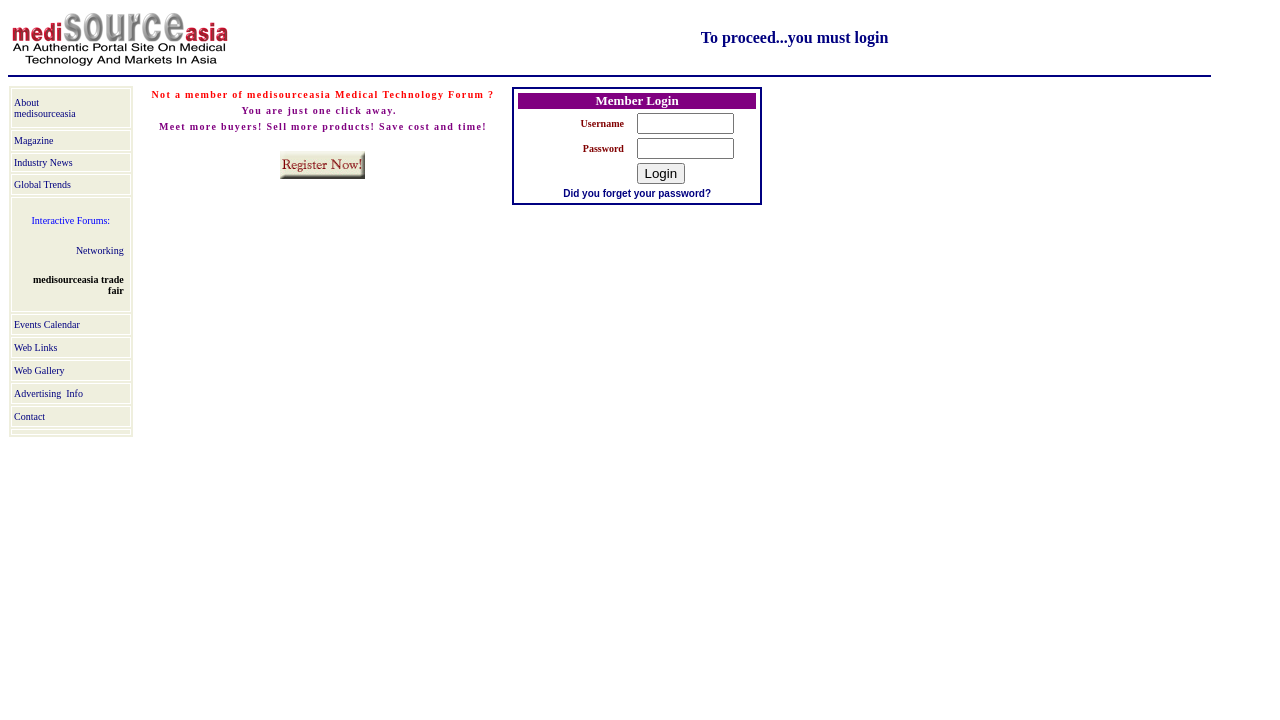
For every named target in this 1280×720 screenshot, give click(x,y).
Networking (100, 250)
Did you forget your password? (637, 193)
